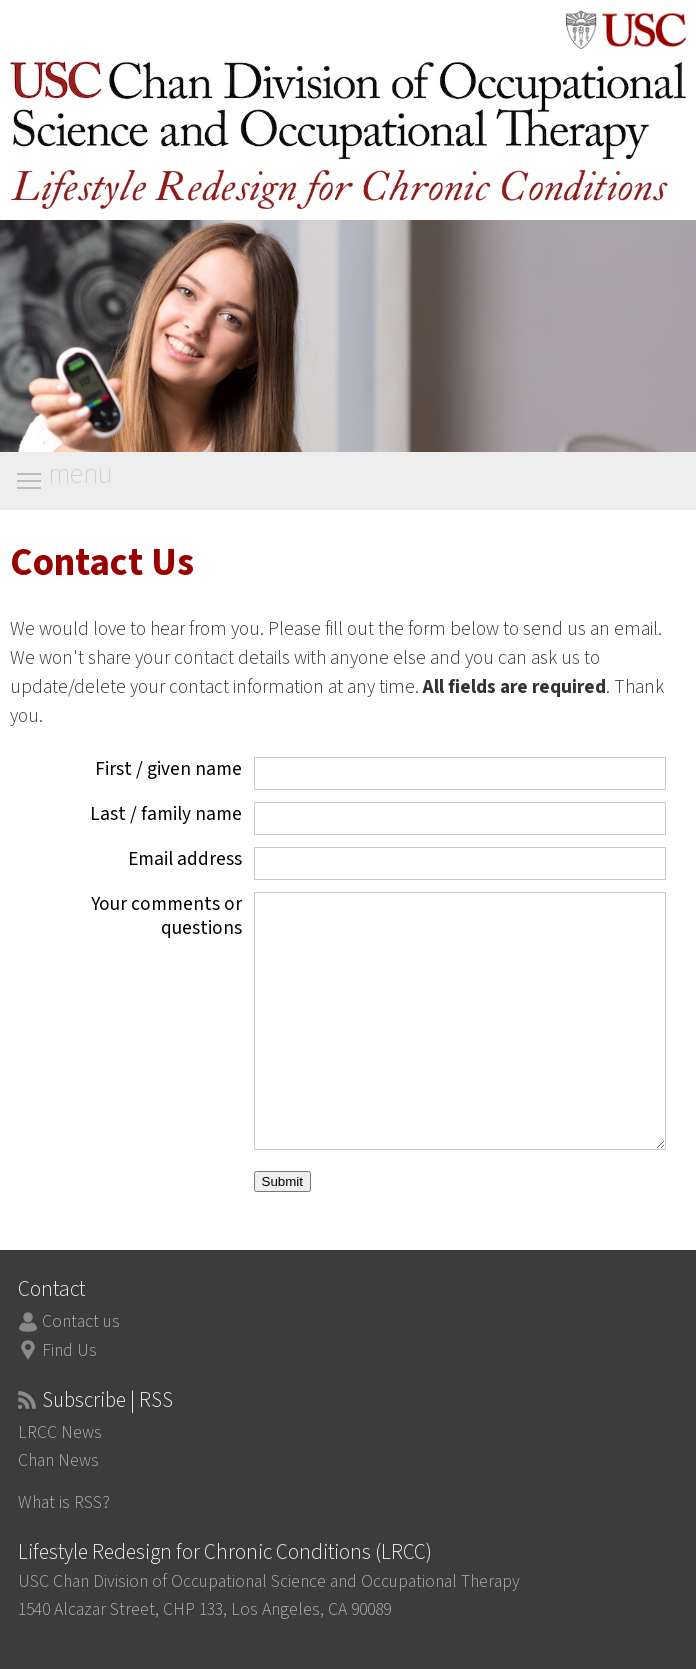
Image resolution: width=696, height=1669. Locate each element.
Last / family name (166, 814)
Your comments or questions (166, 916)
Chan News (58, 1460)
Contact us (81, 1321)
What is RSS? (64, 1502)
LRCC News (60, 1432)
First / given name (168, 769)
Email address (185, 859)
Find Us (69, 1350)
